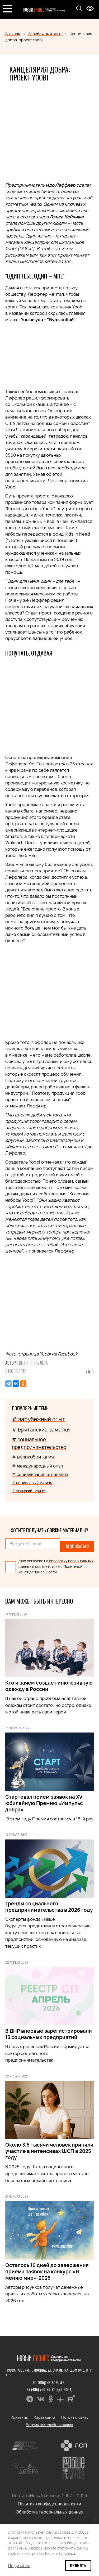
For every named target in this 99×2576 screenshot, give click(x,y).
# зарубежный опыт (38, 1419)
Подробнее (19, 2565)
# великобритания (33, 1457)
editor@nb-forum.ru (50, 2382)
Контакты (19, 2417)
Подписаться (76, 1546)
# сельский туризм (28, 1490)
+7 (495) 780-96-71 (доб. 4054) (49, 2389)
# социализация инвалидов (40, 1474)
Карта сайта (44, 2417)
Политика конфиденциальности (49, 2504)
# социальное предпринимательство (39, 1443)
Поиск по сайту (74, 2417)
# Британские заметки (41, 1429)
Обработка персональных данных (49, 2512)
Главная (12, 33)
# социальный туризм (32, 1482)
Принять (78, 2565)
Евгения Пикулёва (32, 1363)
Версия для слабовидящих (49, 2424)
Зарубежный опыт (45, 33)
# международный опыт (37, 1466)
